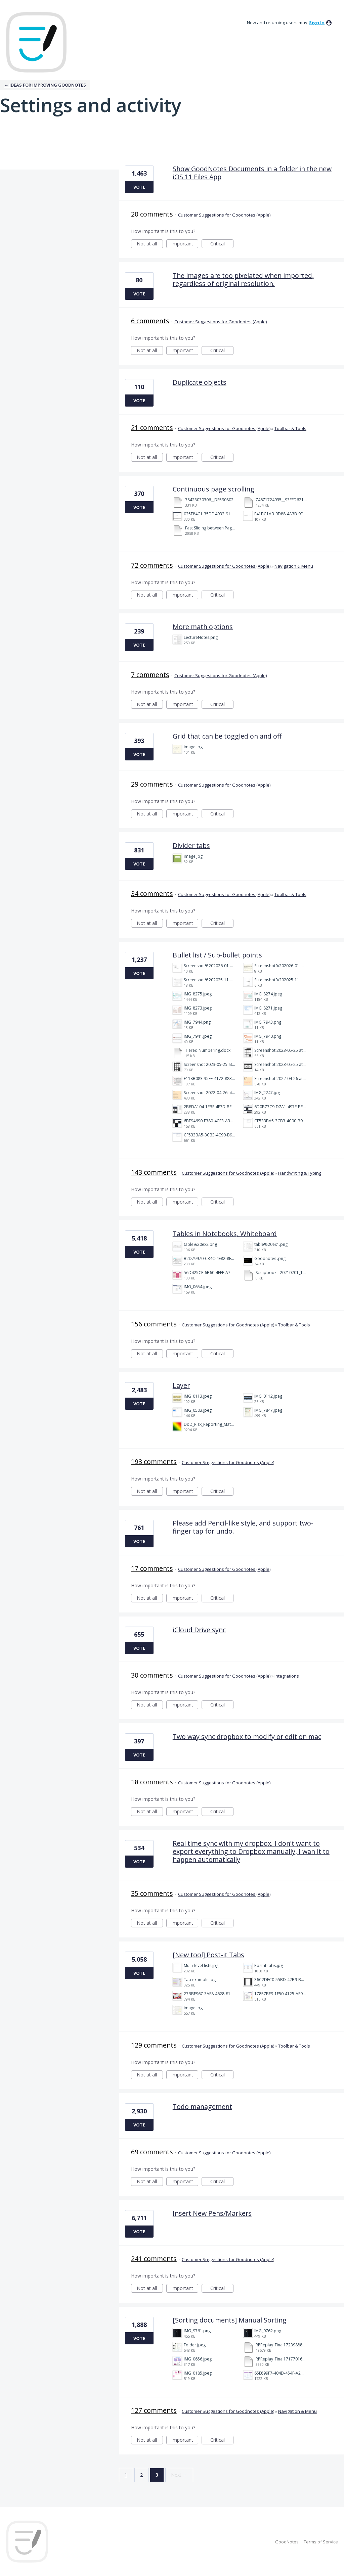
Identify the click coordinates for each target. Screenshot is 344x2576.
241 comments (154, 2258)
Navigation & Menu (293, 566)
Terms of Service (321, 2542)
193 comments (154, 1461)
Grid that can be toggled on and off (227, 736)
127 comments (154, 2410)
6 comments (150, 320)
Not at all (150, 244)
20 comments (152, 214)
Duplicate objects (199, 382)
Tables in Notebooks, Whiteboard (225, 1233)
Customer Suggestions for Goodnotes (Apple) (224, 215)
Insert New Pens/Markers (212, 2213)
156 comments (154, 1323)
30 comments (152, 1675)
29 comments (152, 784)
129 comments (154, 2045)
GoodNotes (287, 2542)
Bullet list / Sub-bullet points (217, 954)
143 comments (154, 1172)
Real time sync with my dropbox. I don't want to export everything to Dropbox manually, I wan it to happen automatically (251, 1851)
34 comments (152, 893)
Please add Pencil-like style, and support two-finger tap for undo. (243, 1527)
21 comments (152, 427)
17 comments (152, 1568)
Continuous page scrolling (213, 489)
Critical (221, 244)
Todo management (202, 2106)
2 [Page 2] (141, 2475)
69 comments (152, 2151)
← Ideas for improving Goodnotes (45, 85)
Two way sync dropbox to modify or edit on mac (247, 1736)
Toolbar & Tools (290, 428)
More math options (203, 626)
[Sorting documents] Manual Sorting (230, 2320)
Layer (181, 1385)
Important (184, 244)
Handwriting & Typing (299, 1173)
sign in (317, 22)
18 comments (152, 1781)
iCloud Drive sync (199, 1629)
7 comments (150, 674)
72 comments (152, 565)
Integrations (286, 1676)
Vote (139, 187)
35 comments (152, 1893)
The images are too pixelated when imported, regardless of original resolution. (243, 279)
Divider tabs (191, 845)
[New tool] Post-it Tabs (208, 1954)
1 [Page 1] (126, 2475)
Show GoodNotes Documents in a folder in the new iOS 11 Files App (252, 172)
